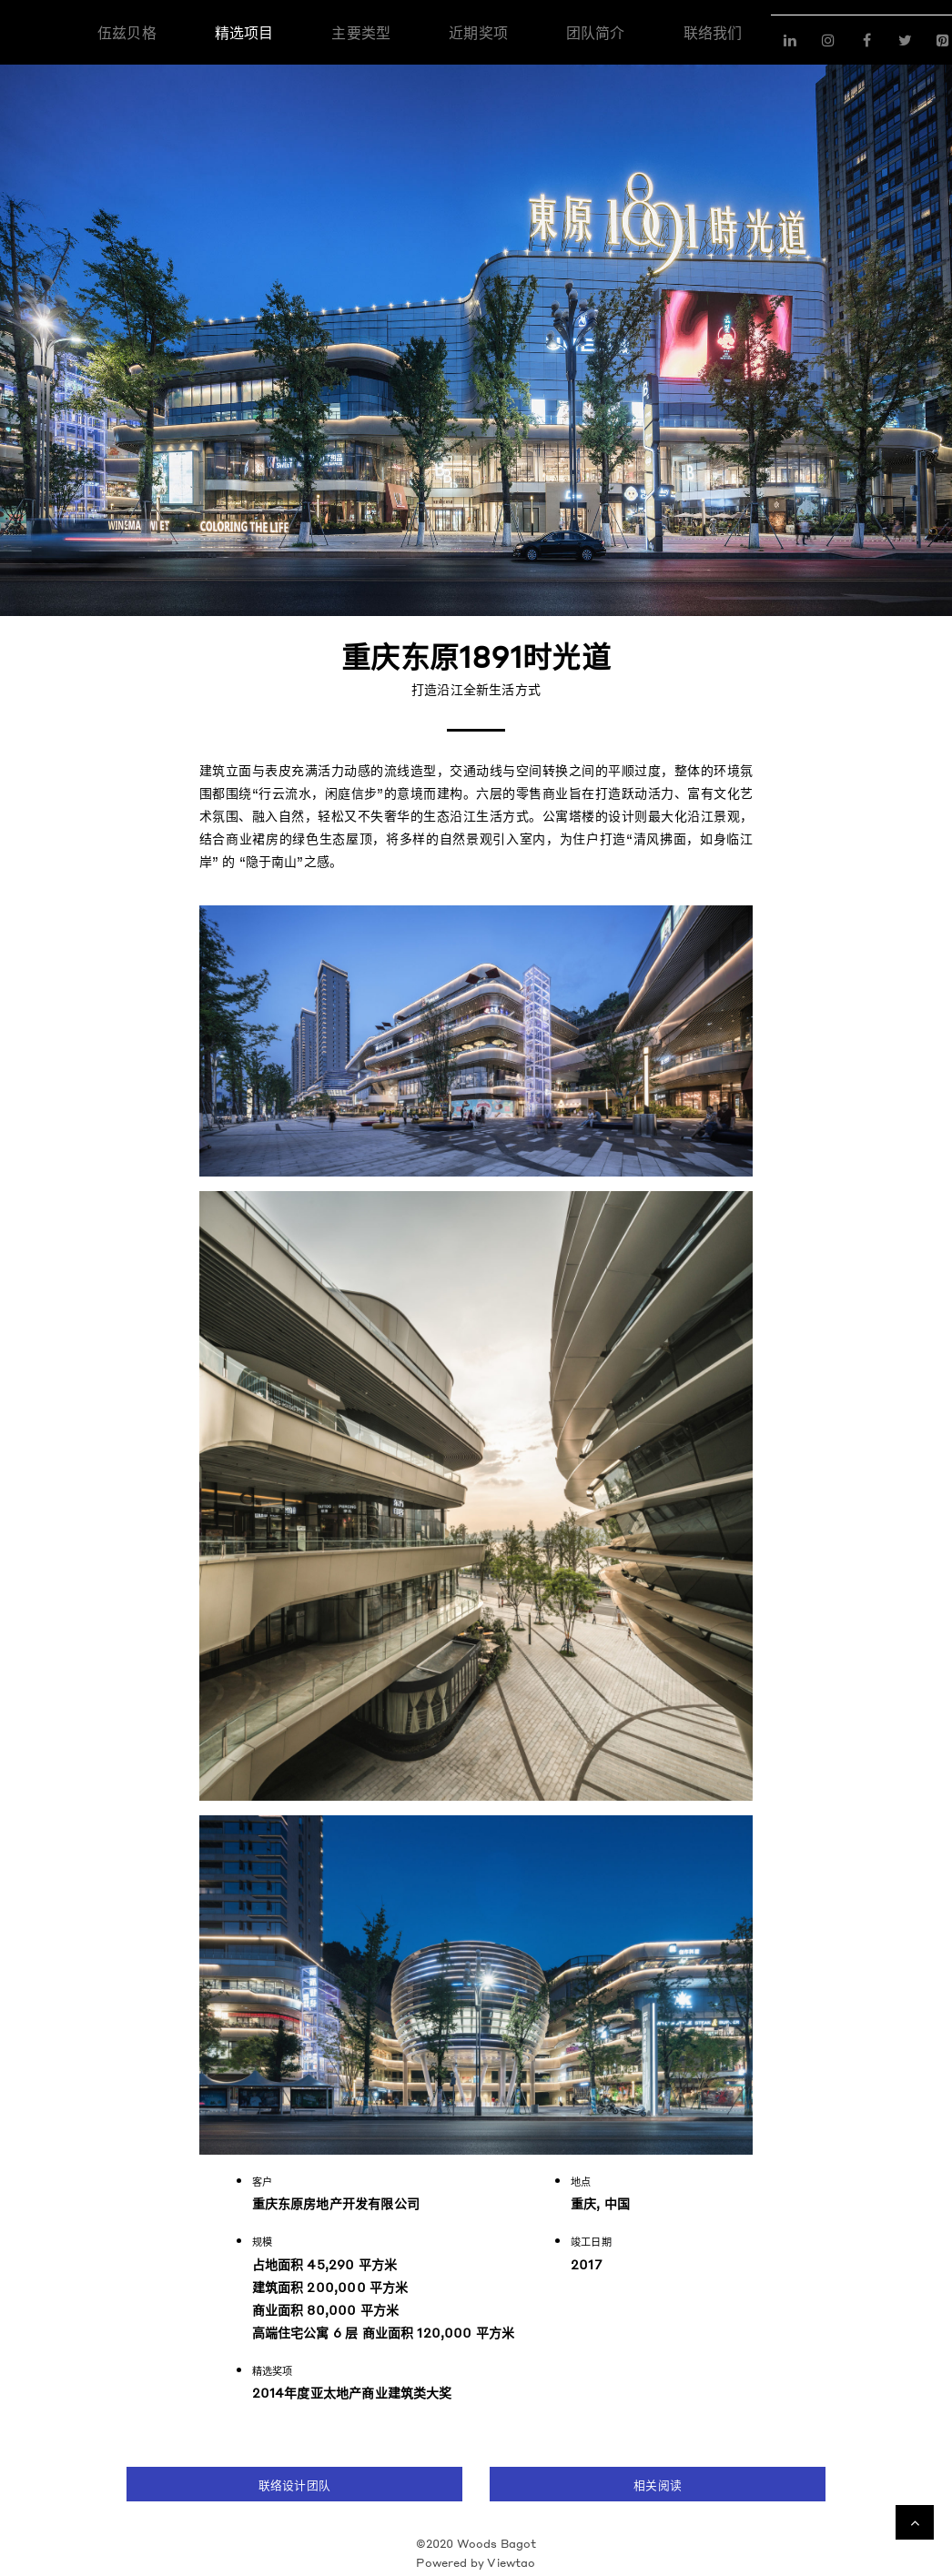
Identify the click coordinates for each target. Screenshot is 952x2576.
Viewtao (511, 2563)
